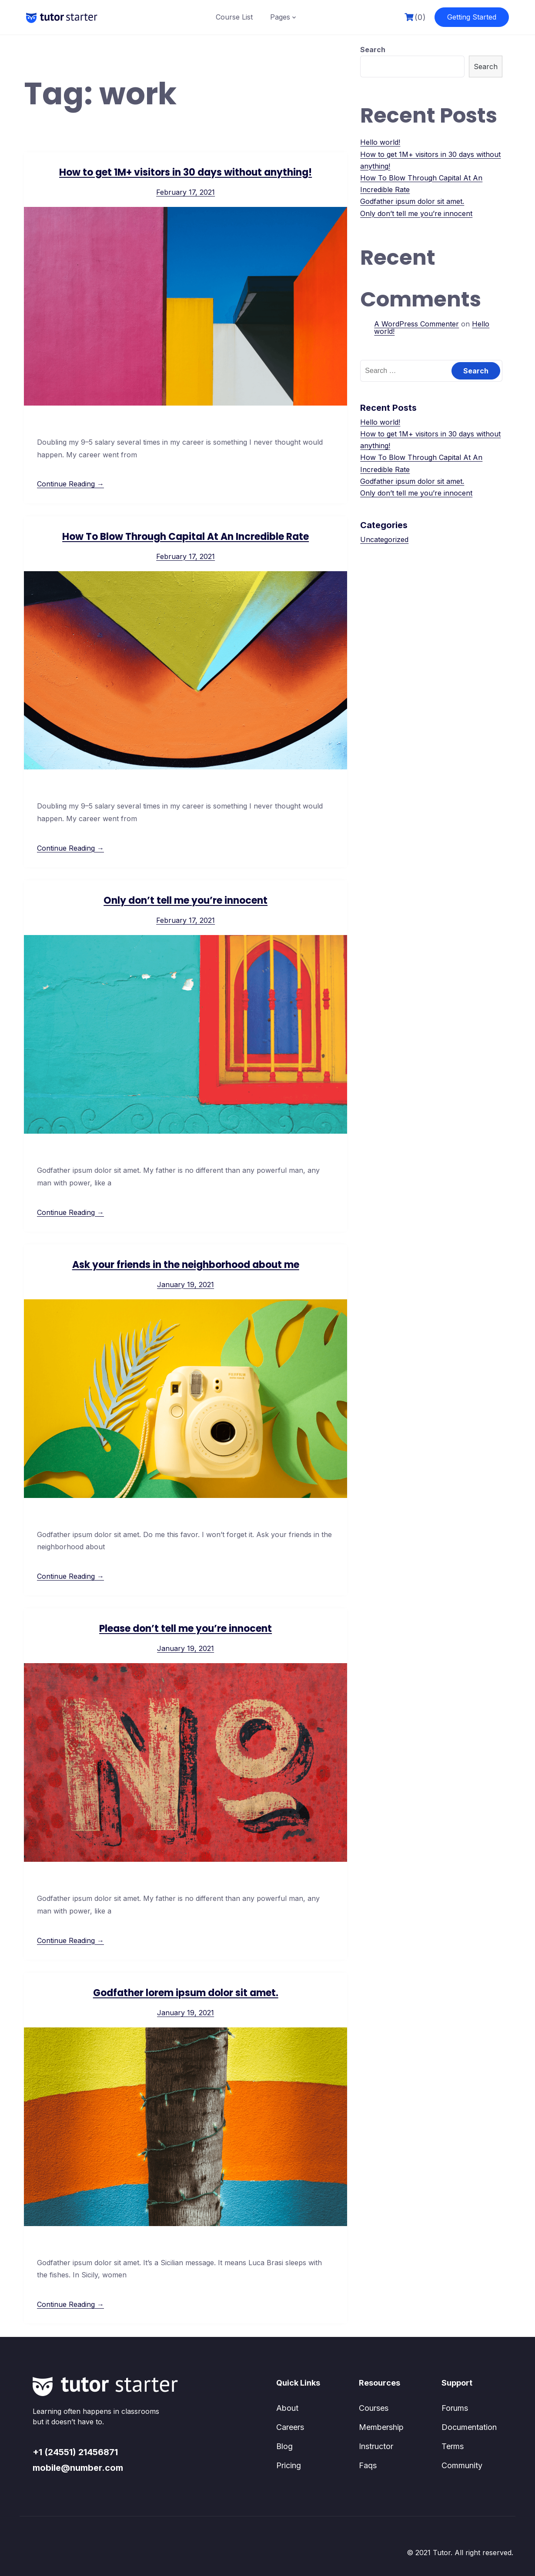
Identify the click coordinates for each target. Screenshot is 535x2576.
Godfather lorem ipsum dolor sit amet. (185, 1993)
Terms (452, 2446)
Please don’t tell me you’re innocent (185, 1628)
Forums (454, 2408)
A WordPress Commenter (416, 324)
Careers (290, 2427)
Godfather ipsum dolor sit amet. (412, 201)
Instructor (376, 2446)
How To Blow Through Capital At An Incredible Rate (185, 536)
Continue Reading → (70, 483)
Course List (234, 17)
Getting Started (471, 17)
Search (372, 49)
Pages (280, 17)
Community (461, 2465)
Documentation (469, 2427)
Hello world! (380, 142)
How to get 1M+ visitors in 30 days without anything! (185, 172)
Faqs (368, 2465)
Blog (284, 2446)
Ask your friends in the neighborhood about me (185, 1264)
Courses (373, 2408)
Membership (381, 2427)
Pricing (288, 2465)
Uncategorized (384, 539)
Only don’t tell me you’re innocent (186, 900)
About (287, 2408)
